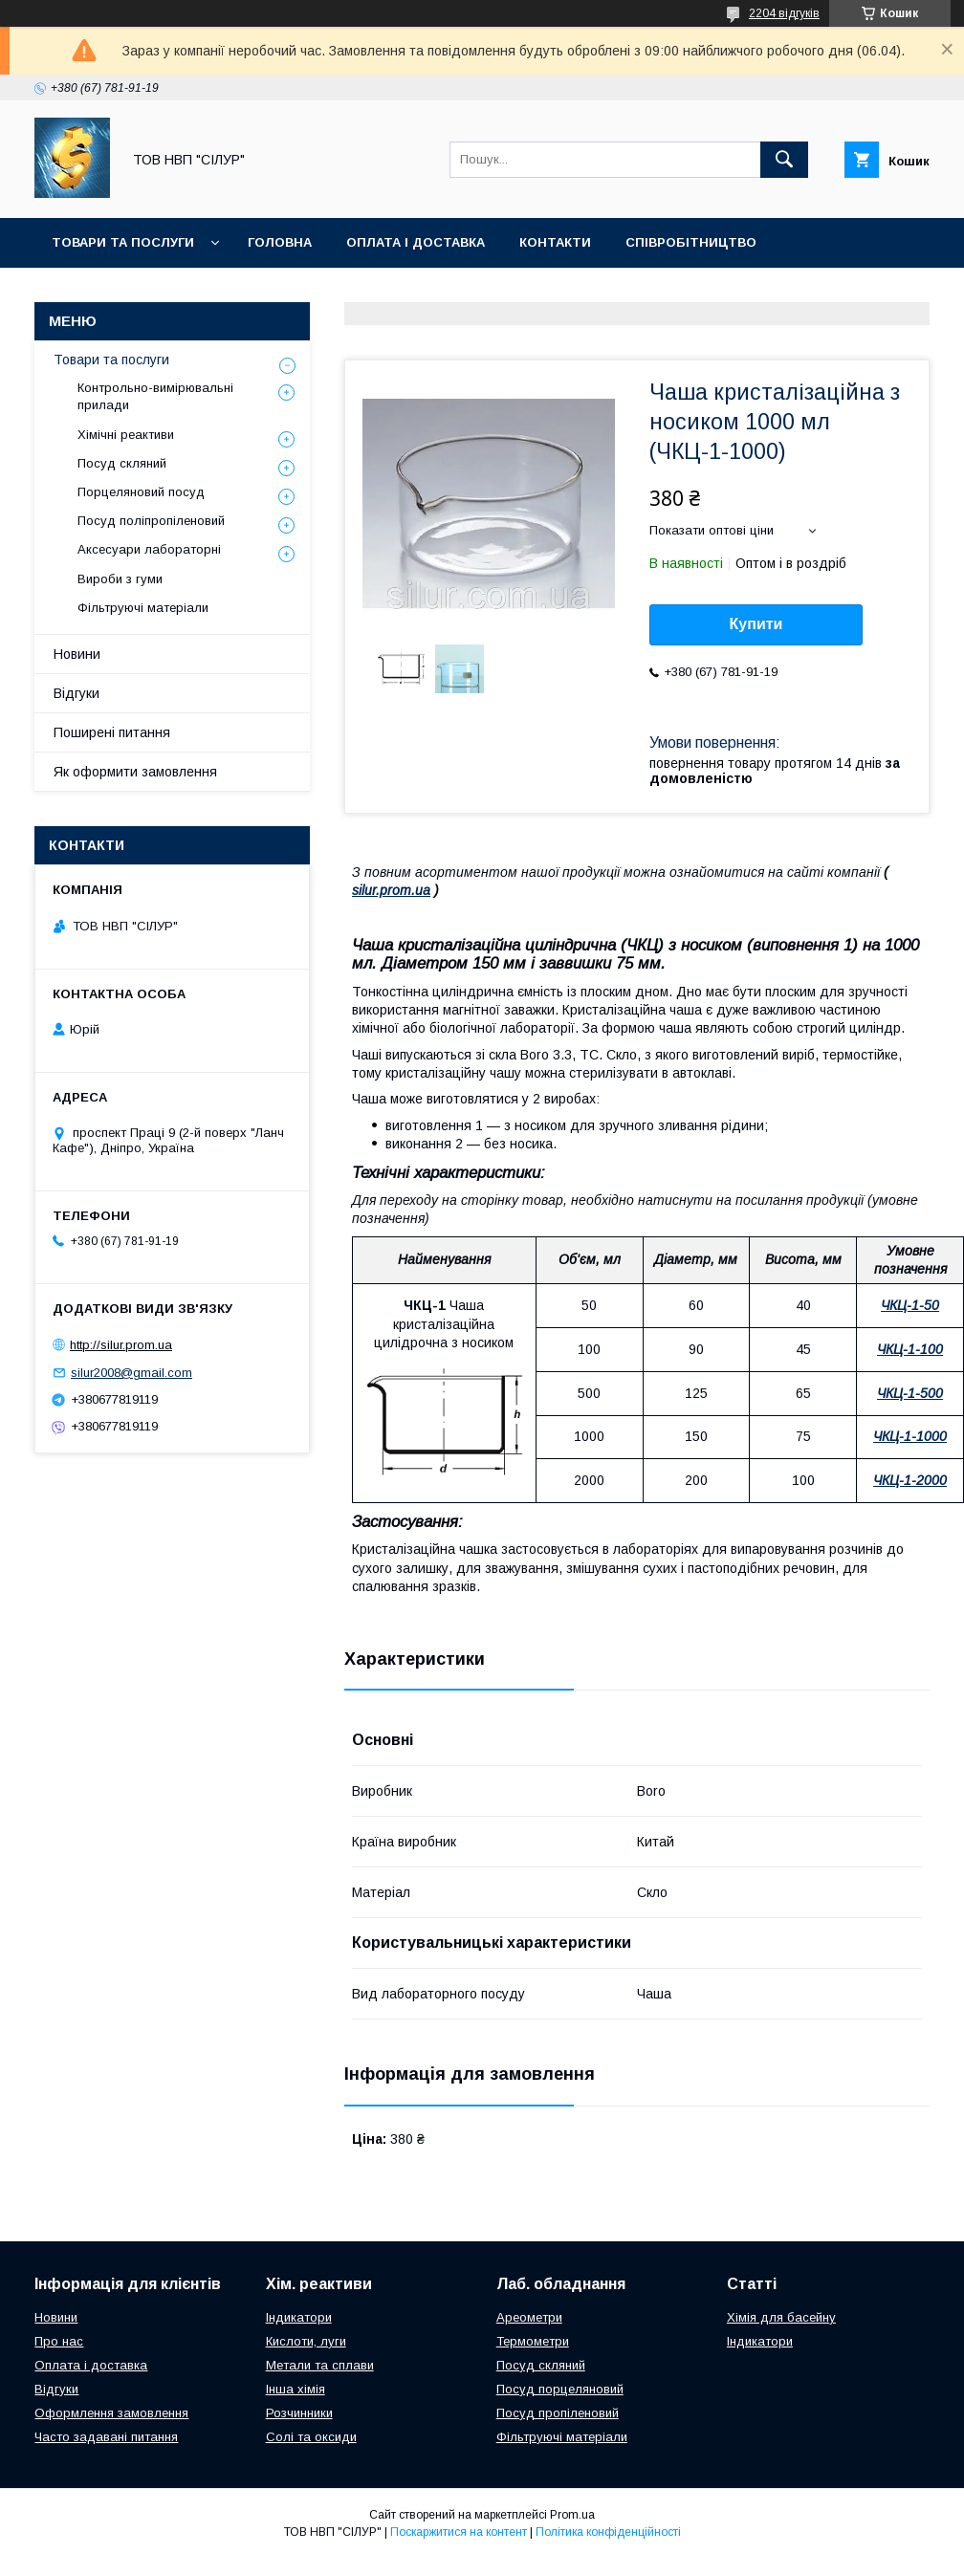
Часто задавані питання (106, 2437)
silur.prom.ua (391, 890)
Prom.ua (572, 2514)
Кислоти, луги (306, 2341)
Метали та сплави (320, 2365)
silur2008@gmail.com (131, 1372)
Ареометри (529, 2317)
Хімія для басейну (781, 2317)
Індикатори (299, 2317)
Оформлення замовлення (111, 2413)
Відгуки (76, 693)
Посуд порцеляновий (560, 2389)
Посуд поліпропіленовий (151, 520)
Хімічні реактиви (125, 434)
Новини (77, 654)
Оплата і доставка (415, 242)
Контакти (555, 242)
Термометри (532, 2341)
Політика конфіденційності (608, 2532)
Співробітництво (690, 242)
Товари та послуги (123, 242)
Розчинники (299, 2413)
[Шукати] (784, 160)
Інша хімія (295, 2389)
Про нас (58, 2341)
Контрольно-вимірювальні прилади (155, 396)
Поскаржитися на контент (458, 2532)
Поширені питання (112, 732)
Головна (280, 242)
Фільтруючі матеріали (142, 607)
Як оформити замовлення (135, 771)
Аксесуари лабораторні (149, 549)
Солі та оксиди (311, 2437)
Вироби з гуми (120, 579)
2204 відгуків (784, 13)
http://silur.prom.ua (121, 1345)
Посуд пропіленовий (557, 2413)
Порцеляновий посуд (141, 492)
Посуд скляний (121, 463)
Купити (756, 624)
